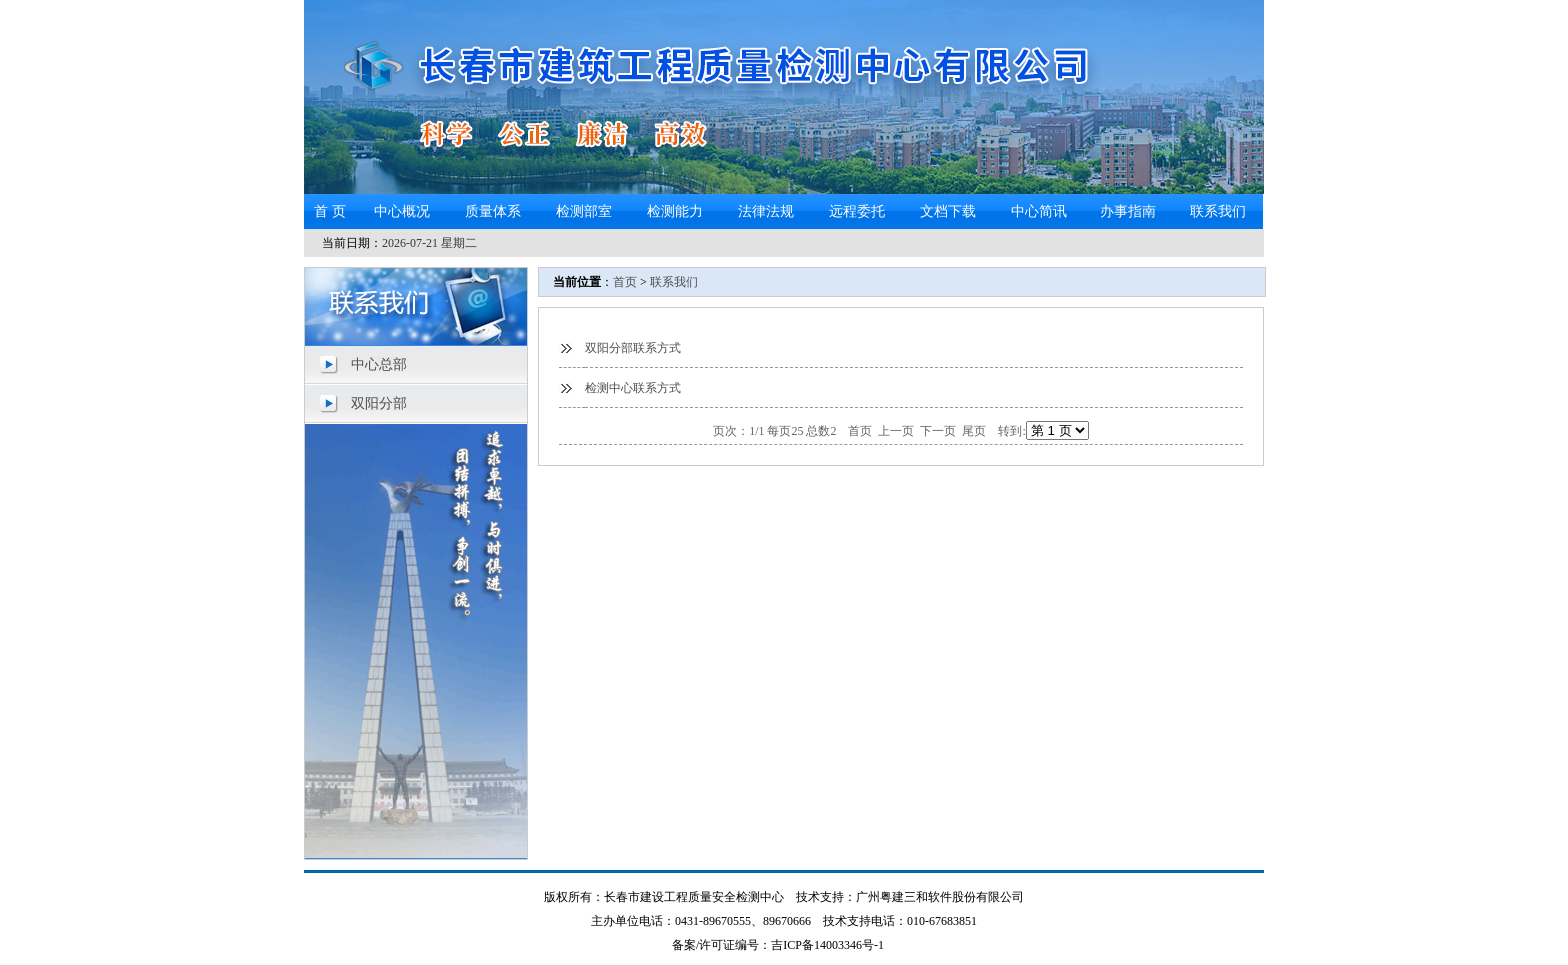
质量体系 (493, 211)
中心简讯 (1039, 211)
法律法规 (766, 211)
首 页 (330, 211)
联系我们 (1218, 211)
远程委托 (857, 211)
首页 (625, 282)
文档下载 (948, 211)
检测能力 (675, 211)
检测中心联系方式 (633, 388)
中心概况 (402, 211)
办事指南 (1128, 211)
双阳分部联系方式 (633, 348)
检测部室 (584, 211)
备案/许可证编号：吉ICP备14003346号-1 (778, 945)
